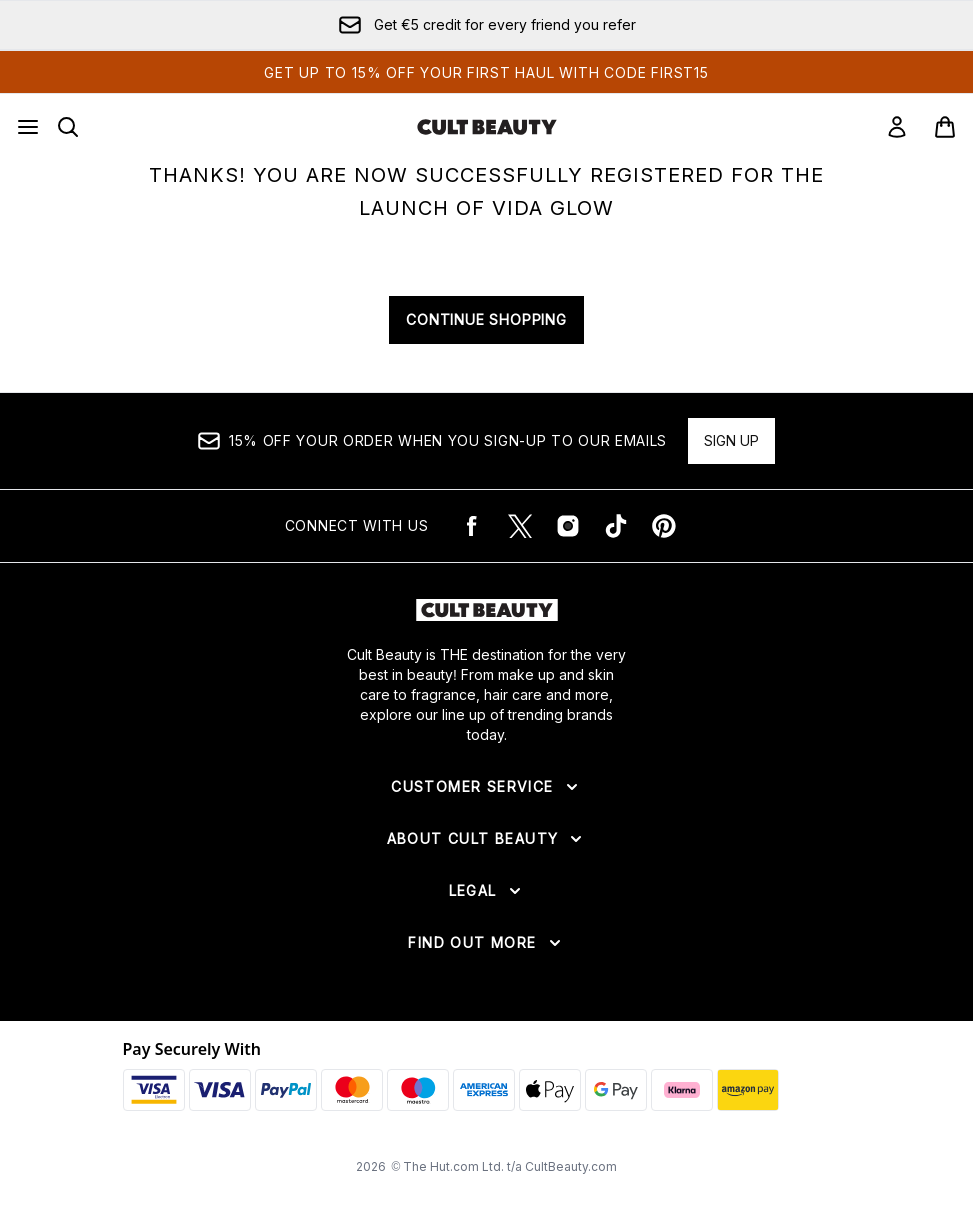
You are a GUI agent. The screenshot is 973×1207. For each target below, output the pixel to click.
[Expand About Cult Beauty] (487, 839)
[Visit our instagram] (568, 526)
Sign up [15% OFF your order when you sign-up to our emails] (731, 440)
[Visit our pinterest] (664, 526)
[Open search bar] (68, 127)
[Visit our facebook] (472, 526)
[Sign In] (897, 127)
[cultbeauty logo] (487, 127)
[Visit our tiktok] (616, 526)
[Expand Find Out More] (486, 943)
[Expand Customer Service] (486, 787)
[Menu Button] (28, 127)
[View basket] (945, 127)
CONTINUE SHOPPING (486, 319)
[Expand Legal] (487, 891)
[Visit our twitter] (520, 526)
